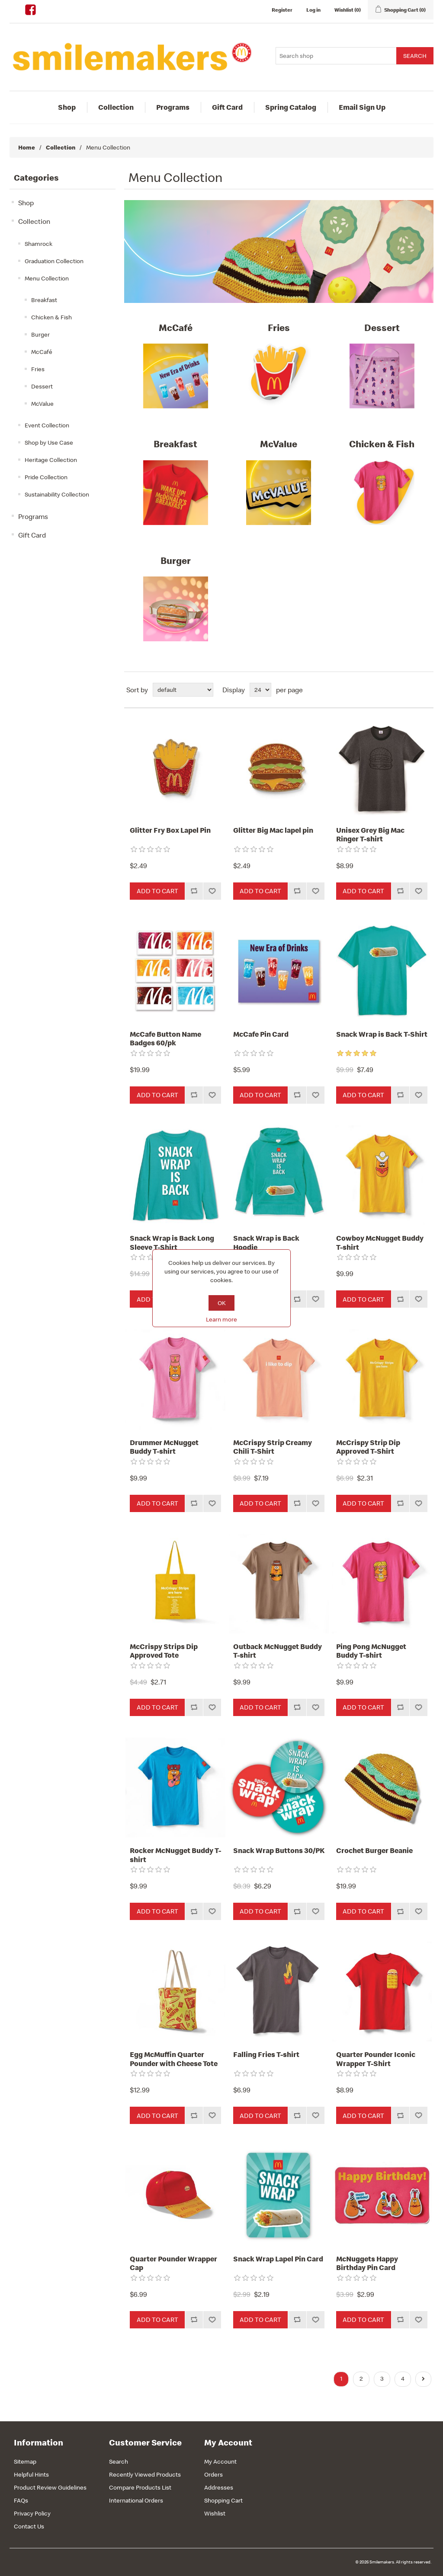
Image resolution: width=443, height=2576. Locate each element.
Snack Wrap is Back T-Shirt (381, 1034)
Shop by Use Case (49, 442)
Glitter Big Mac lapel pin (273, 830)
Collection (116, 107)
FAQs (21, 2500)
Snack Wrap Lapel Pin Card (278, 2258)
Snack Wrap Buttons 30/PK (278, 1850)
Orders (213, 2474)
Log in (313, 9)
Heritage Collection (51, 460)
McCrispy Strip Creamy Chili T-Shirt (272, 1447)
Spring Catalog (290, 107)
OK (222, 1303)
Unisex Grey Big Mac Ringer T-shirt (370, 835)
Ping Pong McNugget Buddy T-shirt (371, 1651)
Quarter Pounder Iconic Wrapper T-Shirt (375, 2059)
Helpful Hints (31, 2474)
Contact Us (29, 2526)
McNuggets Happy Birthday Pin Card (367, 2263)
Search (118, 2461)
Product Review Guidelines (50, 2487)
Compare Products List (140, 2487)
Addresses (218, 2487)
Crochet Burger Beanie (374, 1850)
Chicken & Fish (51, 317)
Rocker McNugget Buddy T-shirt (175, 1855)
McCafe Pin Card (261, 1034)
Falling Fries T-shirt (266, 2054)
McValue (42, 404)
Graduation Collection (54, 261)
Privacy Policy (32, 2513)
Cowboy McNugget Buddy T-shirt (380, 1242)
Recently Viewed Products (145, 2474)
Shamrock (38, 244)
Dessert (42, 386)
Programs (172, 107)
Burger (40, 334)
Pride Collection (46, 477)
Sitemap (25, 2461)
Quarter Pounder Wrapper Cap (173, 2263)
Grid (410, 690)
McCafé (41, 352)
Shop (67, 107)
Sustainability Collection (57, 494)
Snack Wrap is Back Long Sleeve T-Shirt (172, 1242)
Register (282, 9)
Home (26, 147)
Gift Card (227, 107)
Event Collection (47, 425)
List (426, 690)
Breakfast (44, 300)
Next (423, 2379)
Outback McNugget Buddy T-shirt (277, 1651)
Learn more (221, 1319)
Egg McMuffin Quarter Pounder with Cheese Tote (174, 2059)
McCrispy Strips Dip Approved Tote (164, 1651)
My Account (220, 2461)
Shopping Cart (223, 2500)
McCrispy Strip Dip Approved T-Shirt (368, 1447)
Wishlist (214, 2513)
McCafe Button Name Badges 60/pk (165, 1039)
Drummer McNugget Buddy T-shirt (164, 1447)
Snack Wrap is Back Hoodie (266, 1242)
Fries (38, 369)
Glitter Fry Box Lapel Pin (170, 830)
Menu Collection (47, 278)
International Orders (136, 2500)
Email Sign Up (362, 107)
